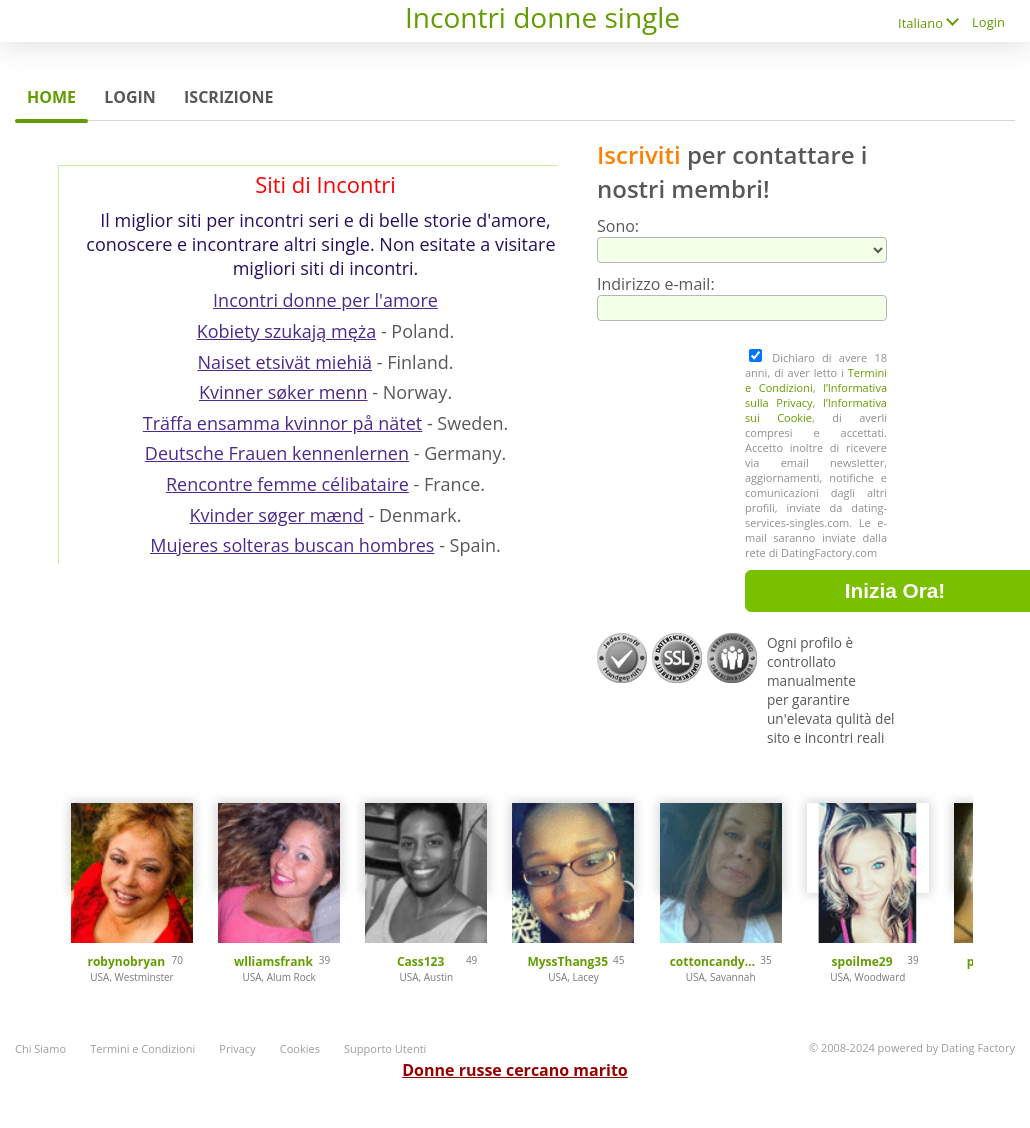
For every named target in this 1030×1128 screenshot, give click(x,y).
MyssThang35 (567, 961)
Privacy (237, 1048)
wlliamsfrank (273, 961)
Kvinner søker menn (283, 392)
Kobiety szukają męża (287, 331)
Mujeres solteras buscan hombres (292, 545)
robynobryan (126, 961)
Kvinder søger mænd (277, 515)
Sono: (618, 226)
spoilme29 (862, 961)
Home (51, 97)
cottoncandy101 (715, 961)
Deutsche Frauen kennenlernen (277, 453)
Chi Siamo (40, 1048)
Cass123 (420, 961)
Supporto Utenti (385, 1048)
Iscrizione (228, 97)
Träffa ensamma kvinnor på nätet (282, 423)
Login (988, 22)
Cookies (300, 1048)
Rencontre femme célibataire (287, 484)
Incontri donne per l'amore (325, 300)
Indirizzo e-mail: (656, 284)
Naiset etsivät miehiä (285, 362)
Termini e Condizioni (142, 1048)
